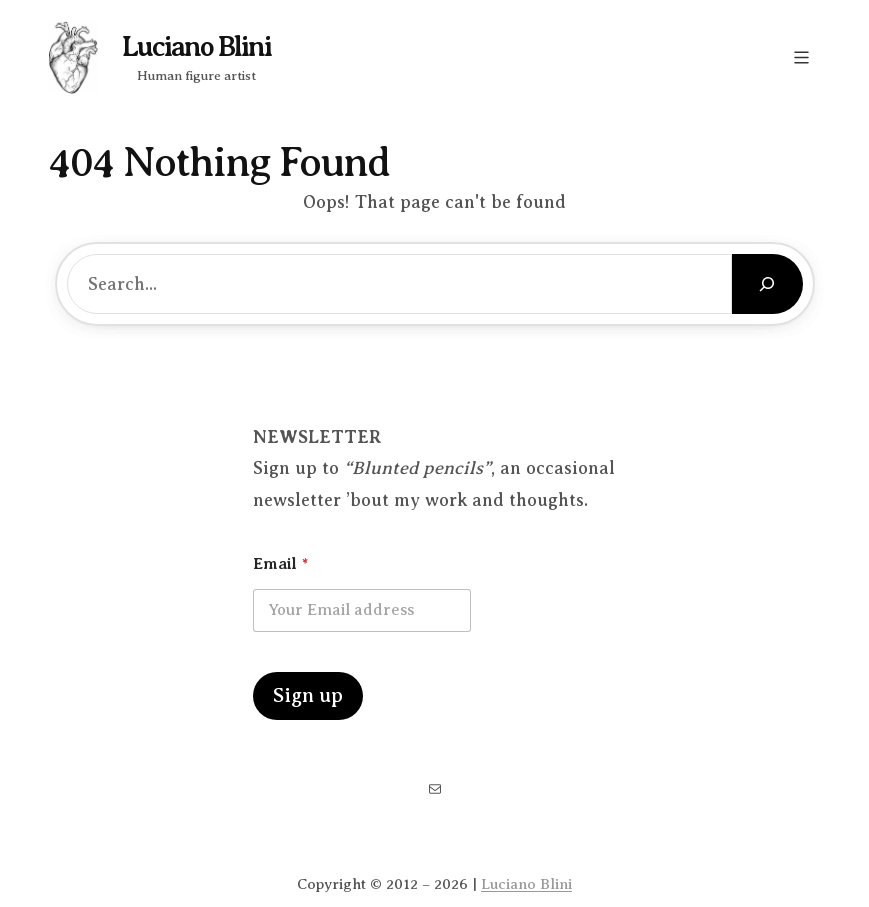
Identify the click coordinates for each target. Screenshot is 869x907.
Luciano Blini (196, 46)
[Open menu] (801, 57)
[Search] (767, 284)
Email (280, 564)
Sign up (308, 695)
